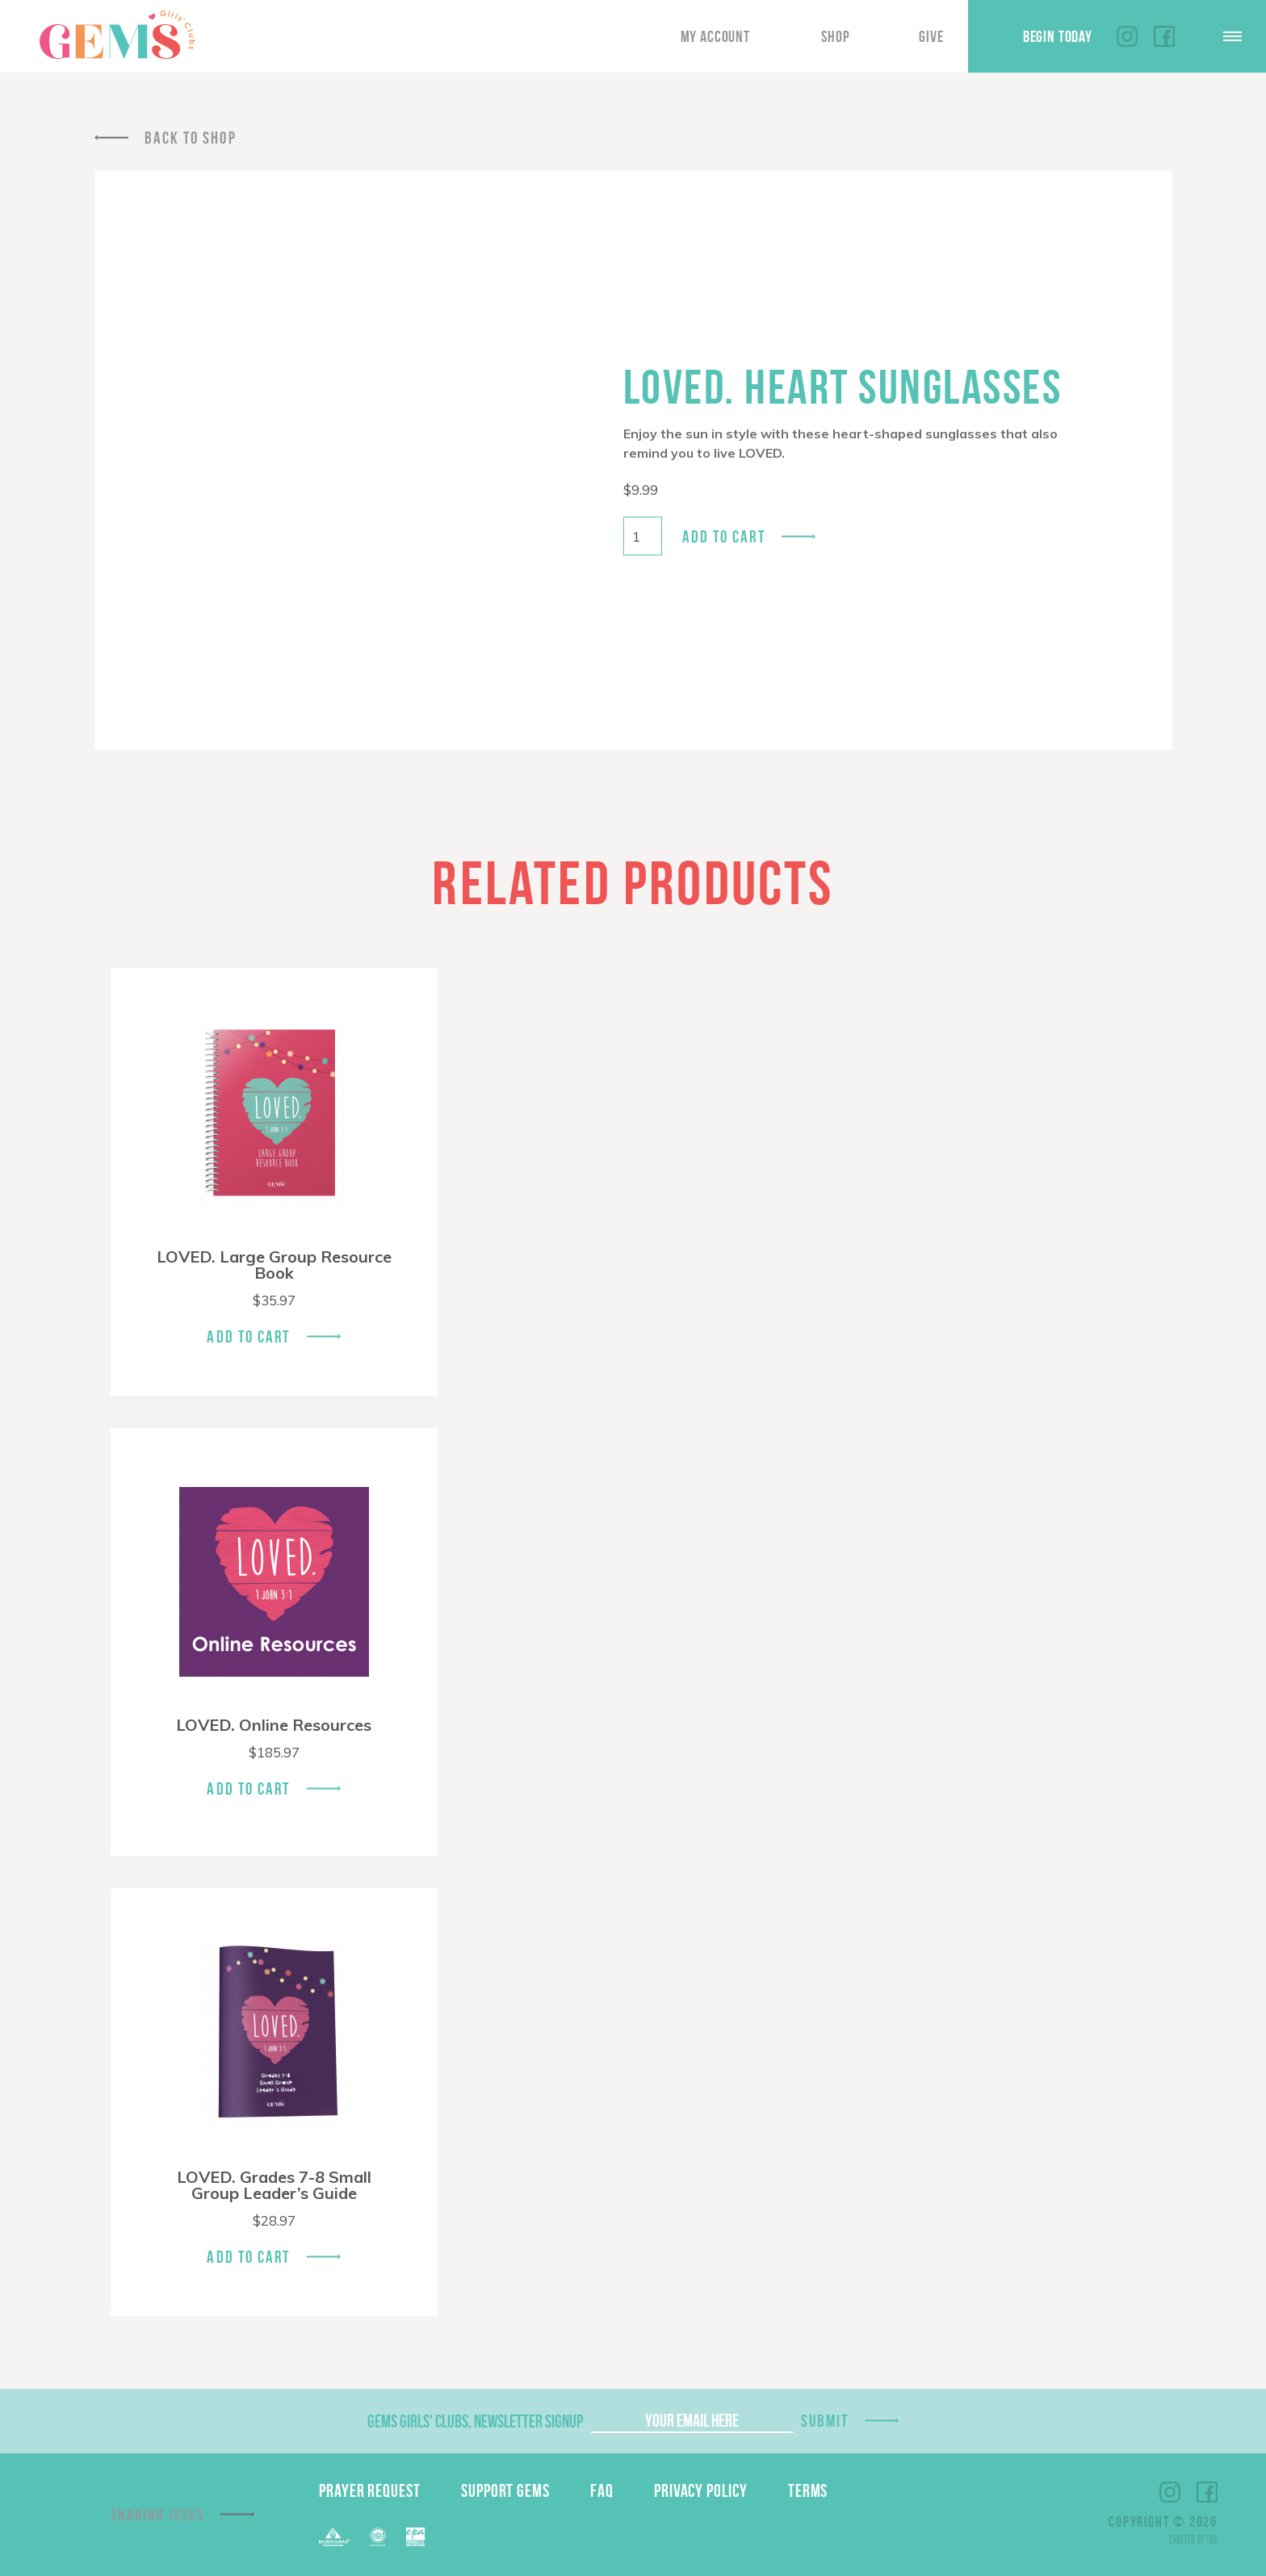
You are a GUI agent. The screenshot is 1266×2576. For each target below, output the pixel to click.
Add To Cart (248, 1336)
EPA (415, 2537)
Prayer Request (370, 2490)
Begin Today (1057, 36)
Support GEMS (505, 2490)
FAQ (602, 2490)
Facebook (1164, 36)
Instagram (1127, 36)
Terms (808, 2490)
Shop (835, 36)
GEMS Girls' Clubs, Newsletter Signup (475, 2421)
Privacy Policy (701, 2490)
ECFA (378, 2537)
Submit (825, 2420)
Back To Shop (191, 137)
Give (931, 36)
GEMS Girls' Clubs (117, 34)
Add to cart (723, 536)
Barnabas (334, 2537)
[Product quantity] (642, 536)
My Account (715, 36)
